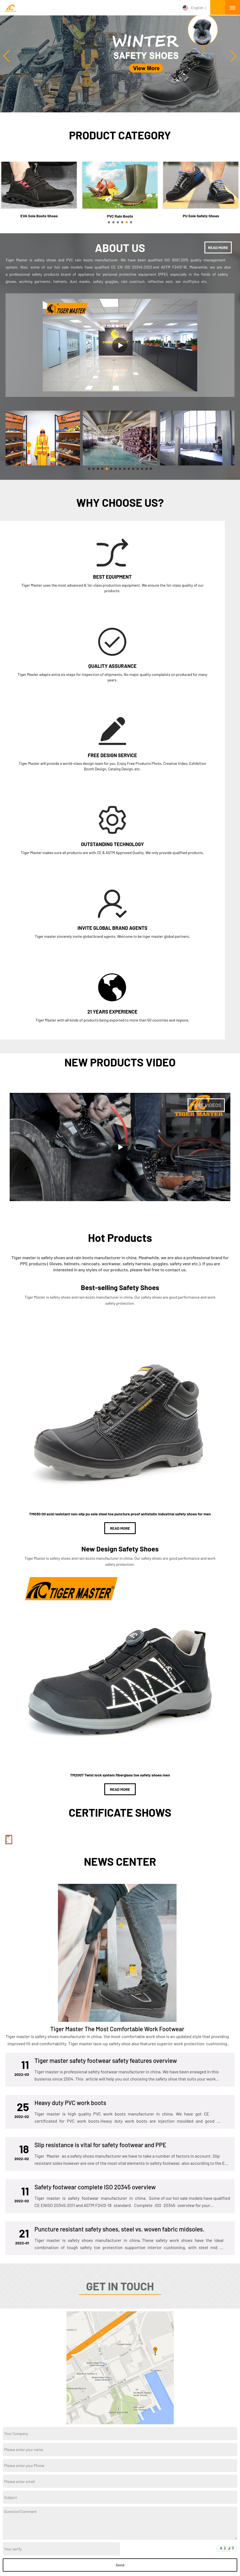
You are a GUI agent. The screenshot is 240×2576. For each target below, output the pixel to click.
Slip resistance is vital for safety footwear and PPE (100, 1981)
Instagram (107, 2441)
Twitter (116, 2441)
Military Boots (93, 2499)
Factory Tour (51, 2559)
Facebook (134, 2441)
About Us (102, 2559)
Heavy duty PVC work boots (70, 1939)
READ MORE (218, 247)
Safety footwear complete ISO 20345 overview (95, 2023)
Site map (219, 2559)
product (9, 2499)
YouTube (125, 2441)
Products (21, 2559)
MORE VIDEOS (206, 865)
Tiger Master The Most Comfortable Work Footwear (117, 1865)
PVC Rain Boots (94, 2516)
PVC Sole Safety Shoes (101, 2507)
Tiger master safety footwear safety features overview (105, 1897)
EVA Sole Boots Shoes (100, 2490)
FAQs (195, 2559)
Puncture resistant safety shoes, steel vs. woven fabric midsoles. (119, 2065)
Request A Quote (166, 2559)
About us (10, 2490)
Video (7, 2516)
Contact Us (131, 2559)
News (7, 2507)
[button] (233, 56)
